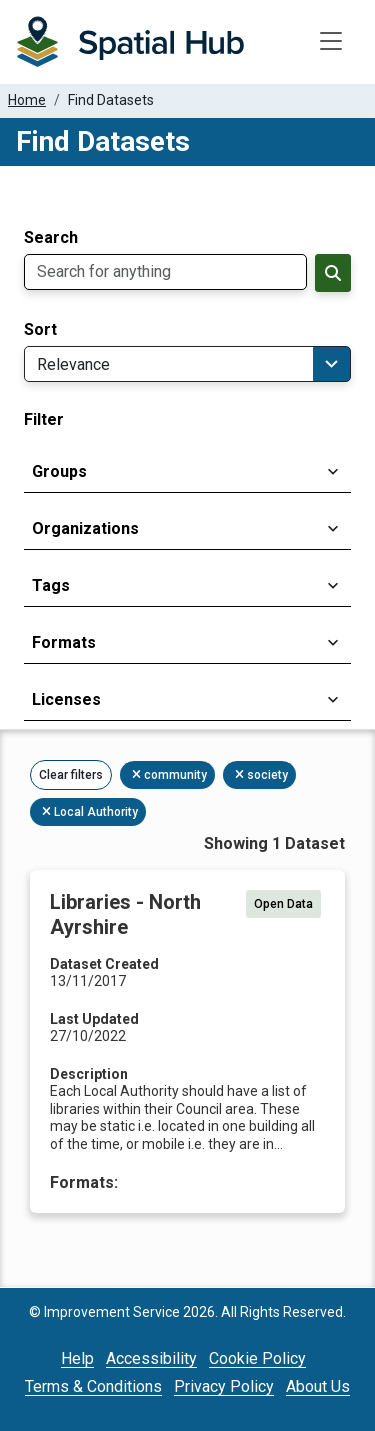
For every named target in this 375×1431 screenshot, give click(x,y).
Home (27, 100)
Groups (59, 471)
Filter (44, 420)
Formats (64, 642)
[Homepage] (130, 42)
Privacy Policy (224, 1386)
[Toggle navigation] (331, 42)
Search (51, 238)
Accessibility (151, 1358)
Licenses (66, 699)
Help (77, 1358)
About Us (318, 1386)
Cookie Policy (257, 1358)
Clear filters (71, 775)
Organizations (85, 528)
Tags (51, 585)
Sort (40, 330)
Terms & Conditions (93, 1386)
